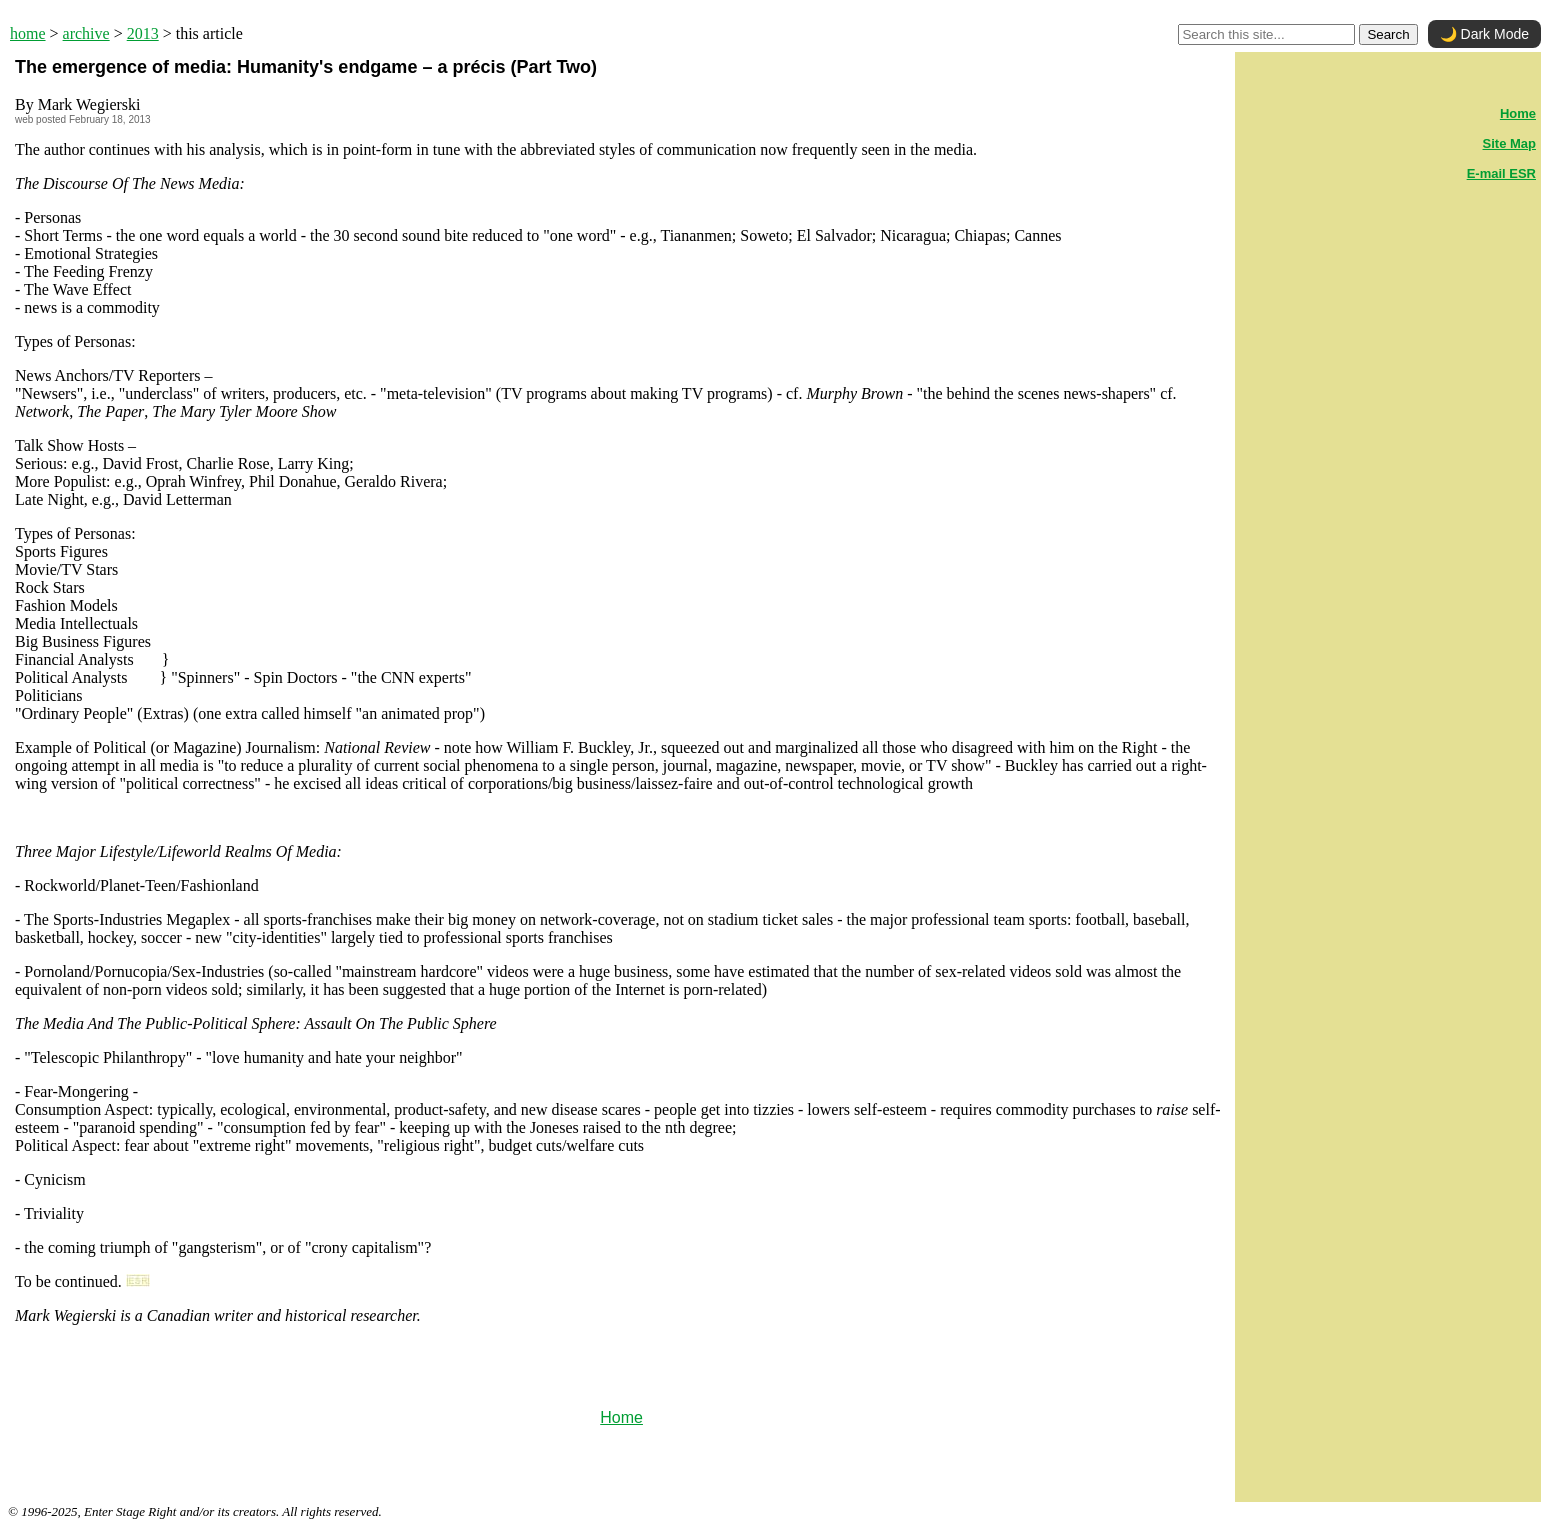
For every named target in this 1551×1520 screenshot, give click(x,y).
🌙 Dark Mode (1484, 34)
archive (86, 33)
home (28, 33)
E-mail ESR (1501, 173)
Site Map (1509, 143)
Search (1388, 34)
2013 (143, 33)
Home (621, 1417)
